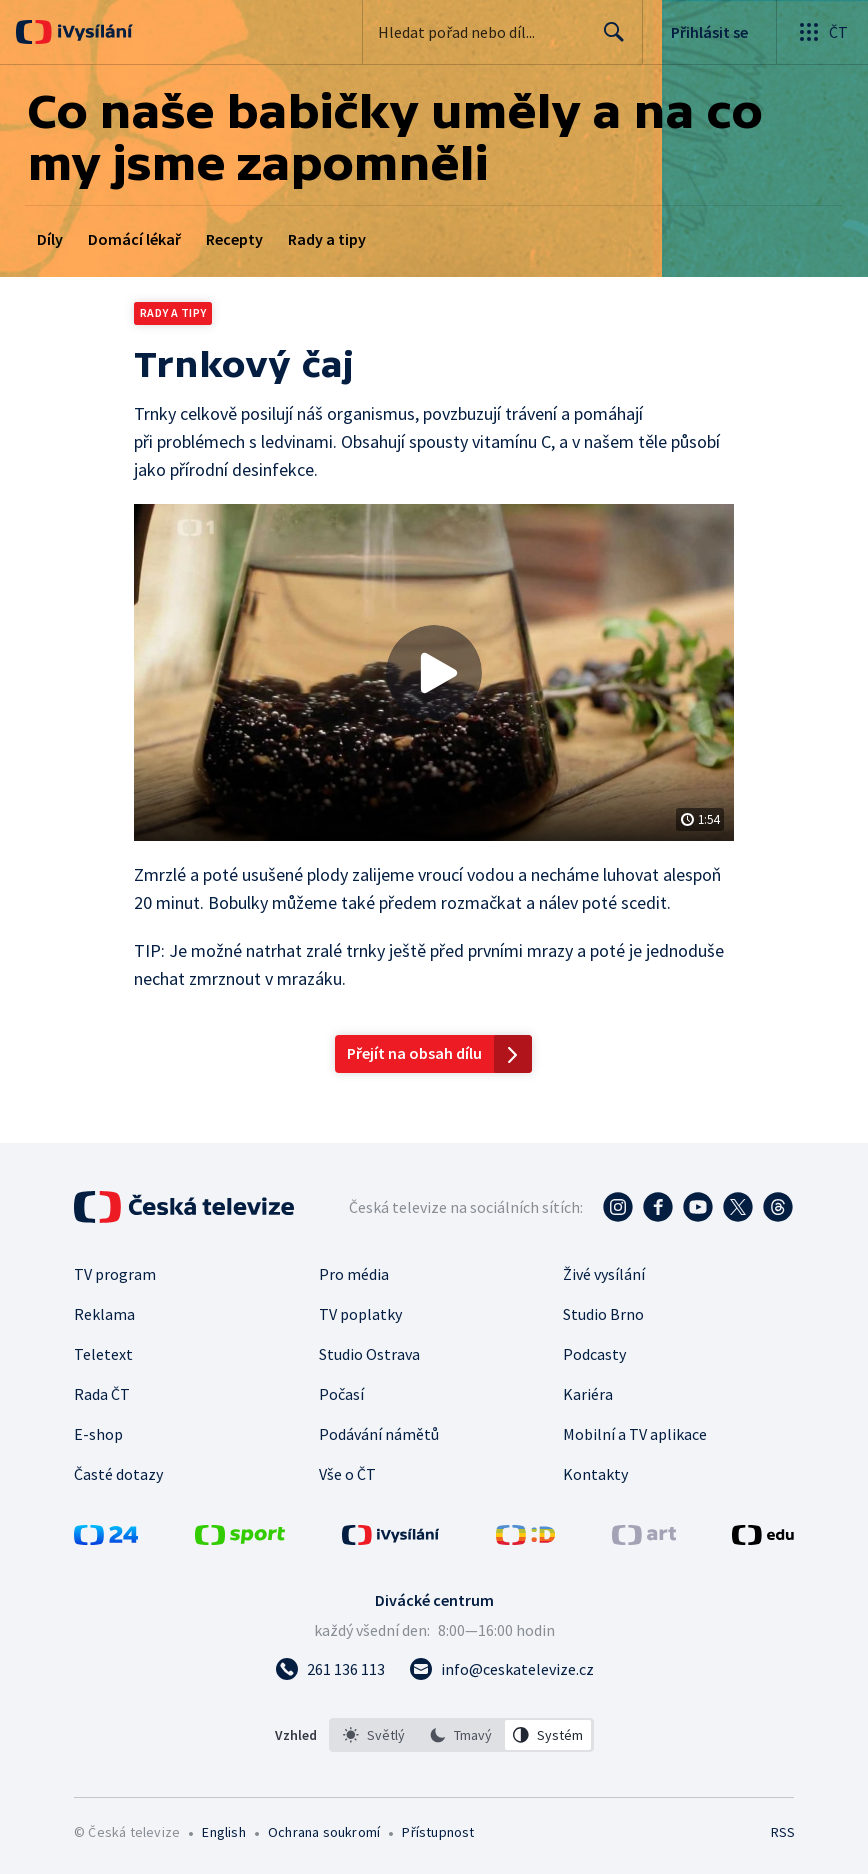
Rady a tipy (327, 239)
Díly (50, 239)
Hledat (608, 40)
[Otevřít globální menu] (822, 32)
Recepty (234, 239)
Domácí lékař (134, 239)
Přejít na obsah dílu (414, 1053)
